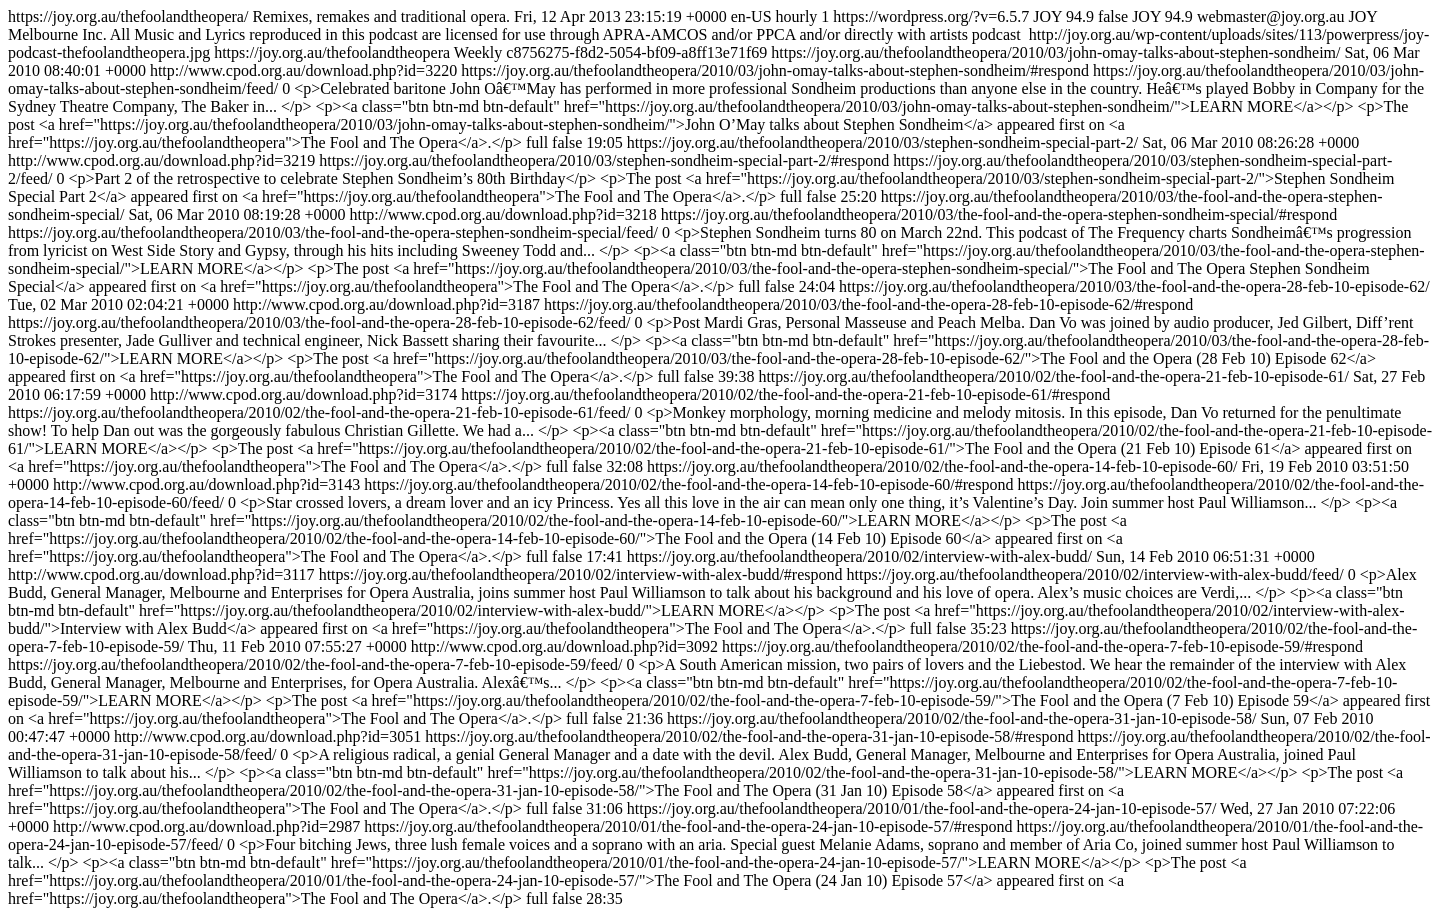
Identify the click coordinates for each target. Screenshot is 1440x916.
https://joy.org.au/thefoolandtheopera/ (720, 457)
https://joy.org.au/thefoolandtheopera (720, 457)
